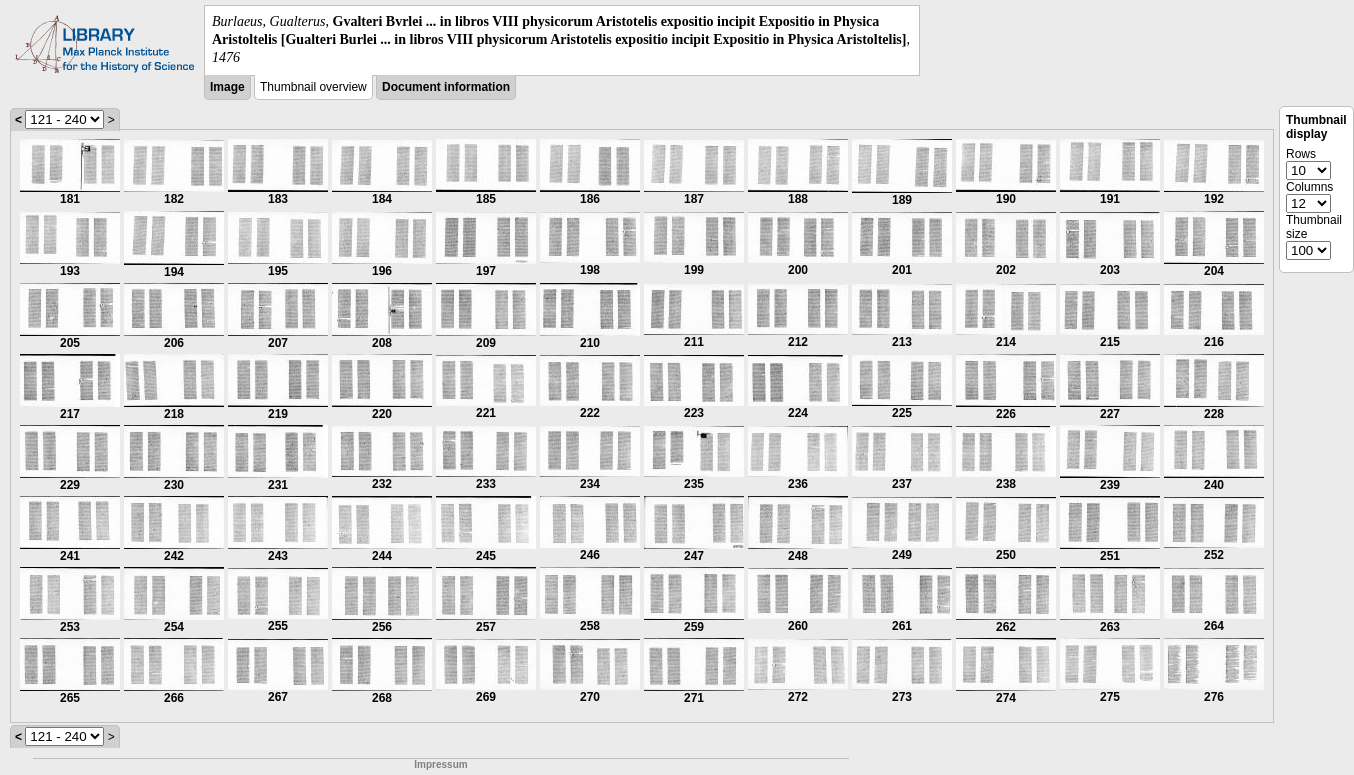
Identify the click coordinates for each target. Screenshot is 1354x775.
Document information (446, 87)
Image (227, 87)
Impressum (440, 764)
